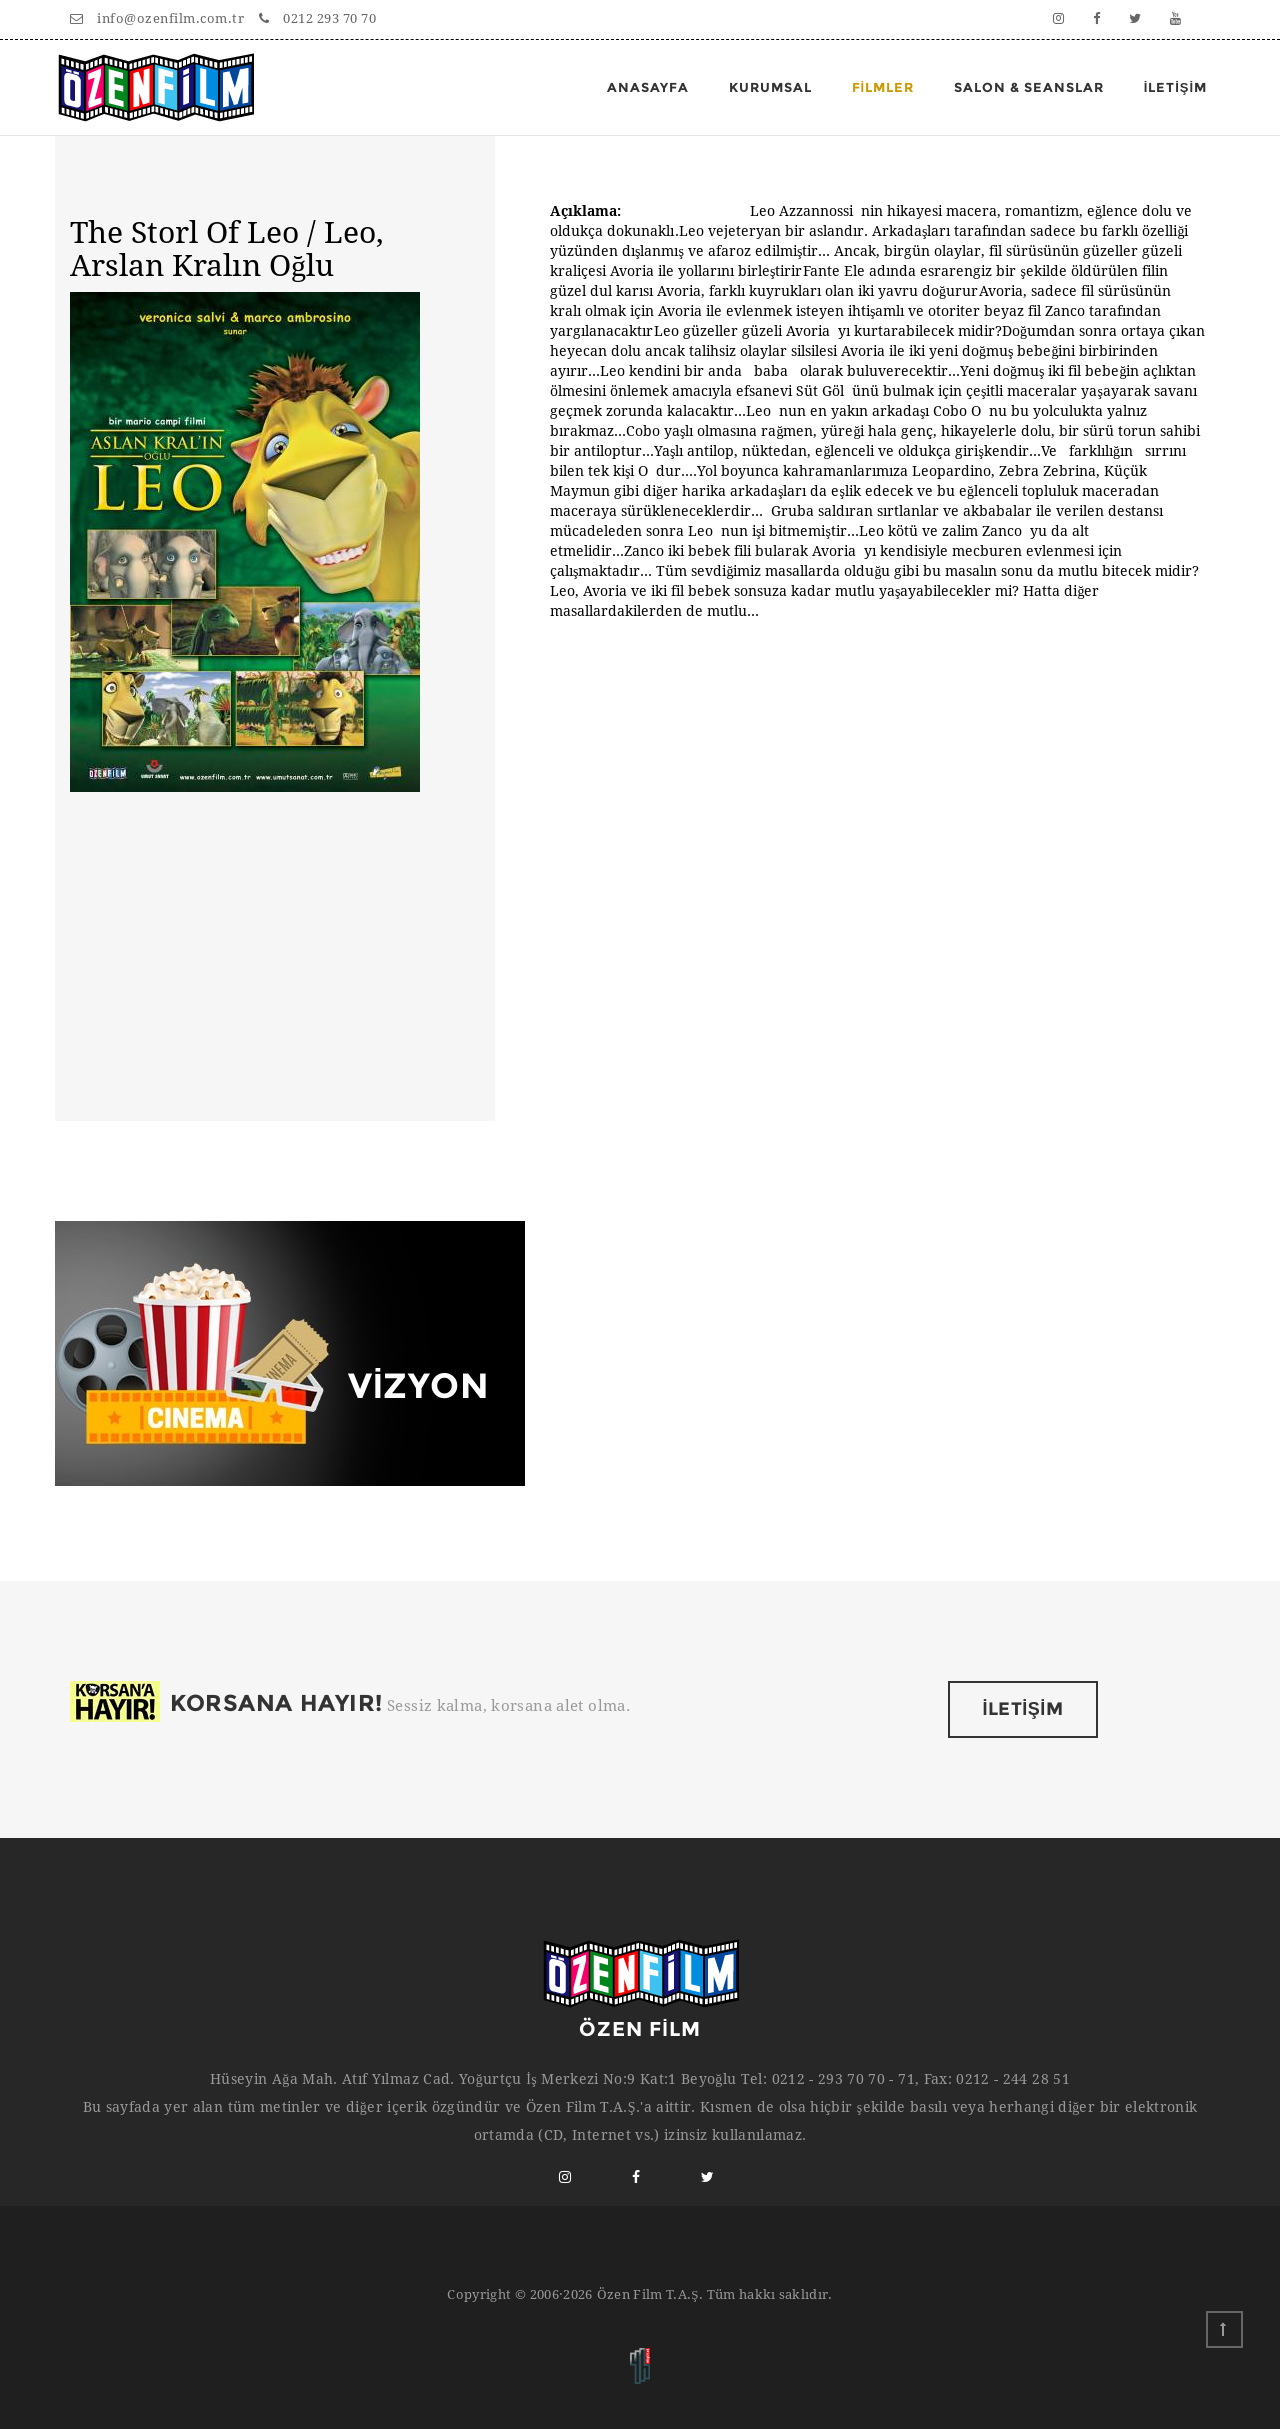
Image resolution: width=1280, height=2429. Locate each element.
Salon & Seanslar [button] (1029, 87)
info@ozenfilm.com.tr (157, 18)
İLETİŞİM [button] (1175, 87)
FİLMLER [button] (883, 87)
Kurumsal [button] (770, 87)
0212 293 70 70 (317, 18)
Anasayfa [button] (648, 87)
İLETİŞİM (1023, 1709)
